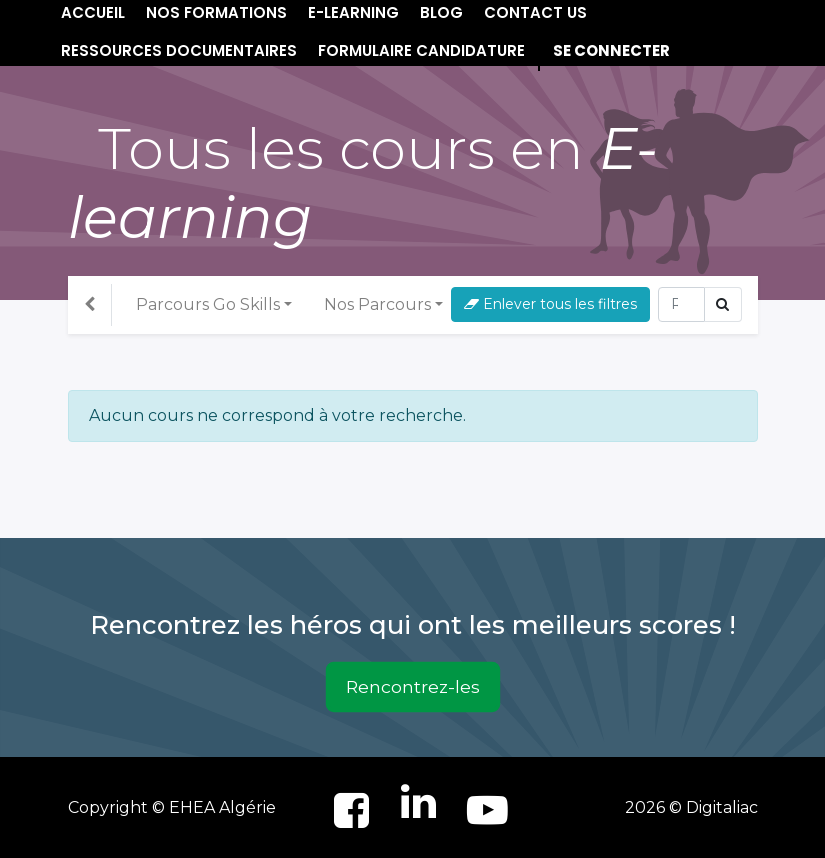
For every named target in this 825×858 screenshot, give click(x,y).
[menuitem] (179, 51)
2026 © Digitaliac (691, 807)
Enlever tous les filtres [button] (550, 304)
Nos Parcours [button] (377, 304)
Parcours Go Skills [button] (208, 304)
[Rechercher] (681, 304)
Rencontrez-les (413, 686)
